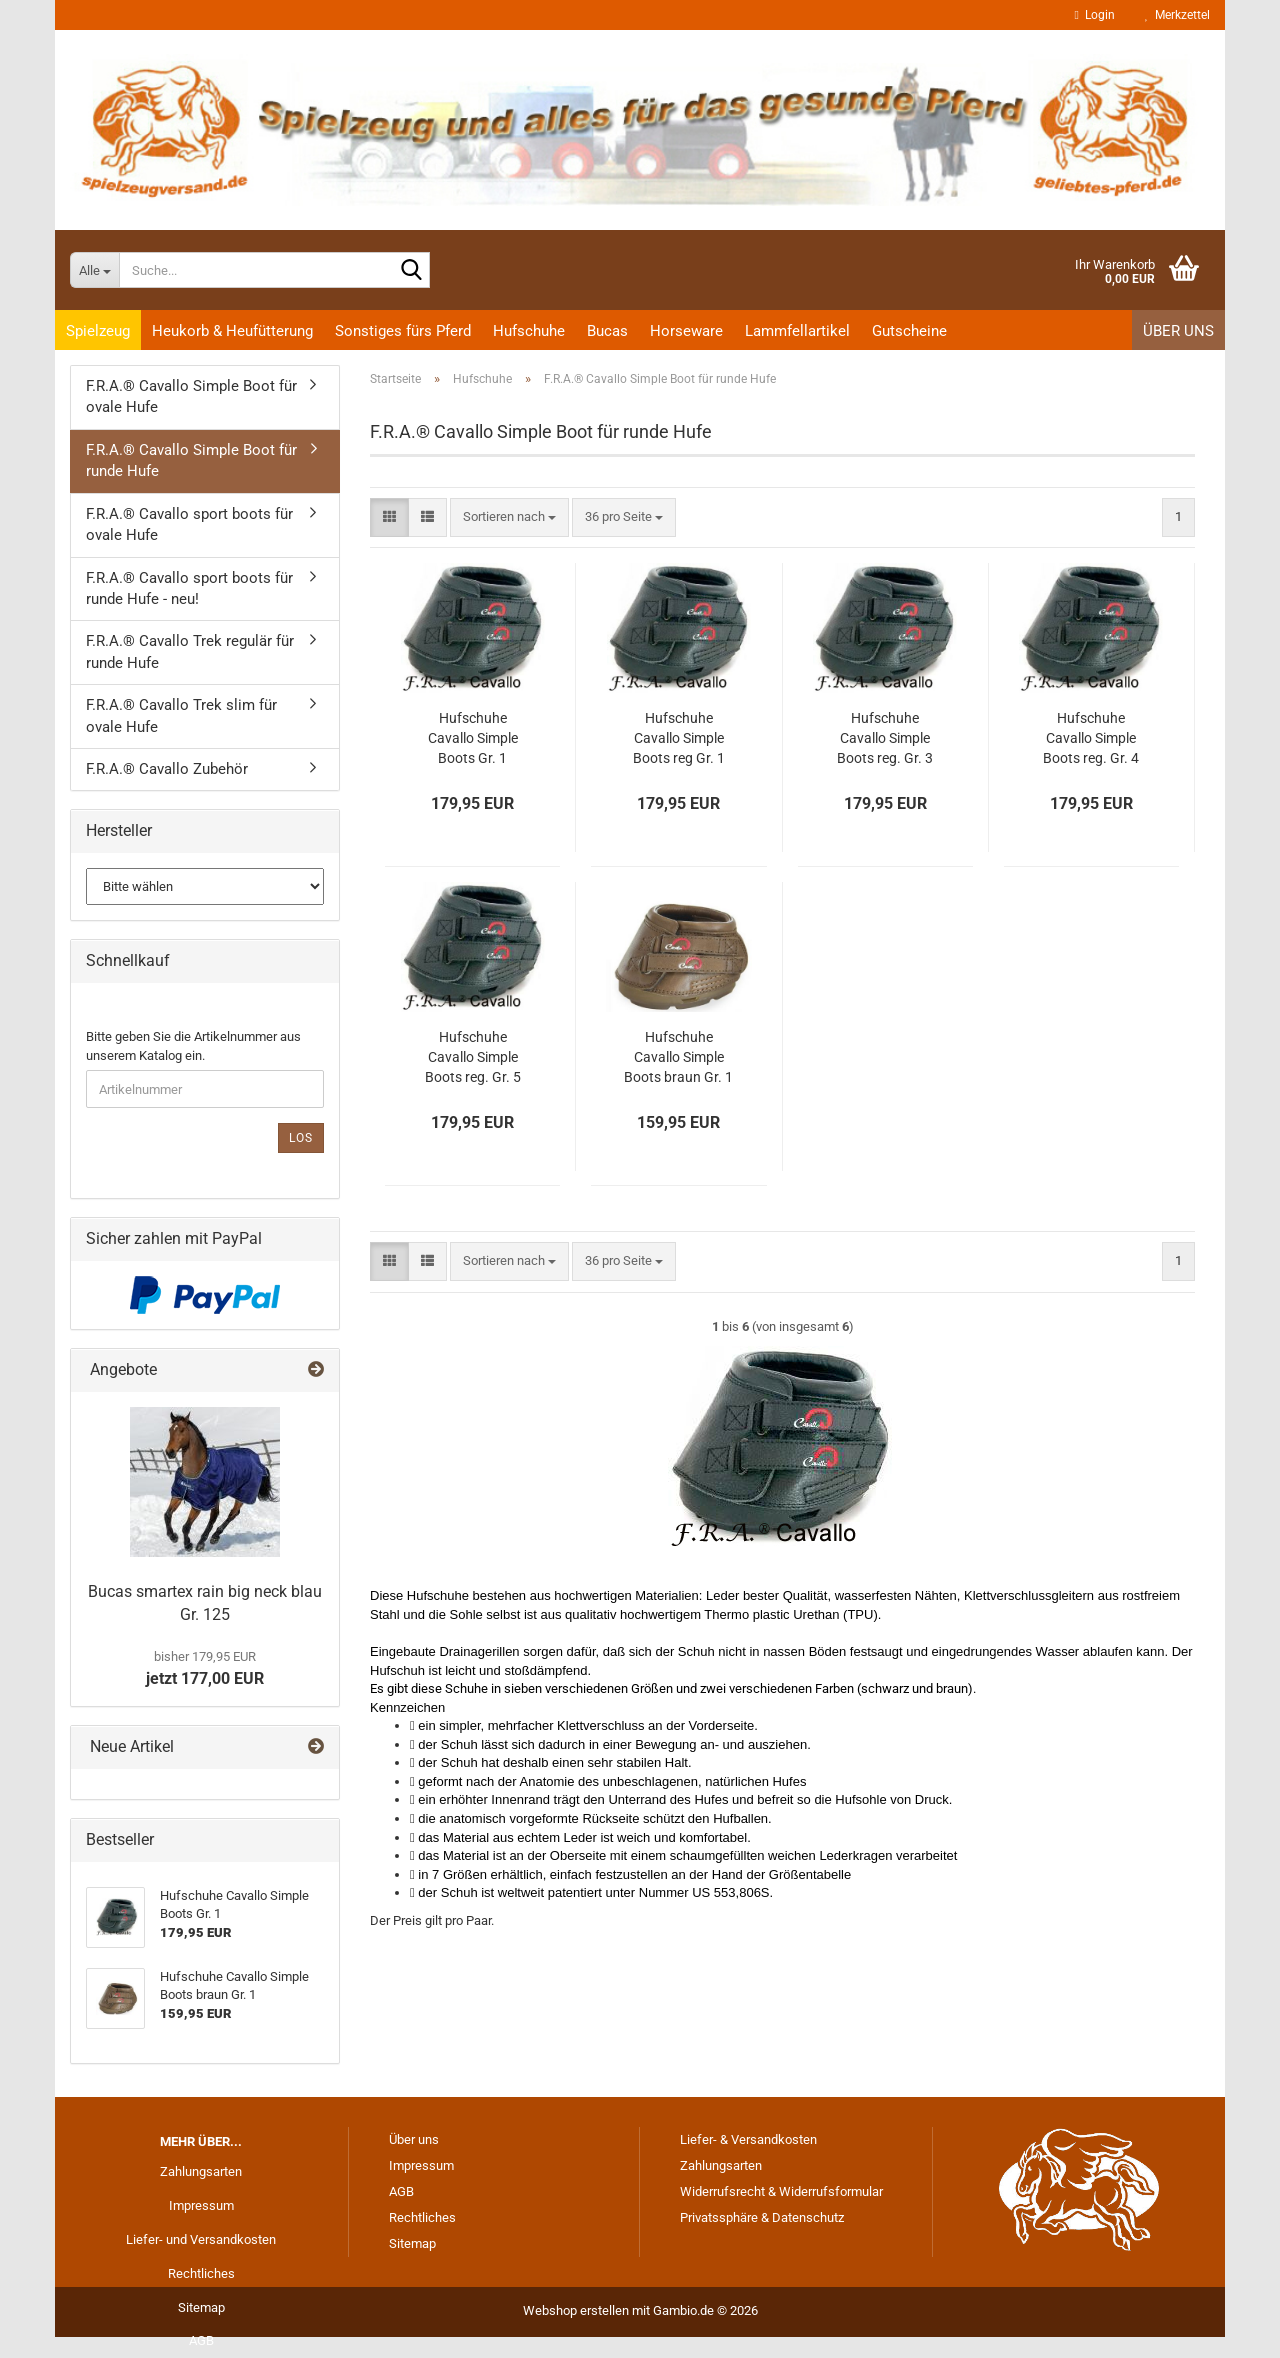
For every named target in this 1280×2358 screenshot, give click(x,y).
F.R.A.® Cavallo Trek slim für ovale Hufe (181, 715)
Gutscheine (909, 331)
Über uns (1178, 331)
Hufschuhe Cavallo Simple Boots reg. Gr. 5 (473, 1057)
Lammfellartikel (797, 331)
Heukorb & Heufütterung (232, 331)
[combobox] (509, 517)
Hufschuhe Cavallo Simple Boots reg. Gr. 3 (885, 738)
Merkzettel (1177, 15)
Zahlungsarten (201, 2171)
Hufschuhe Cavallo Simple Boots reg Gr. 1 (679, 738)
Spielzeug (98, 331)
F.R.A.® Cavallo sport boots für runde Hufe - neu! (189, 588)
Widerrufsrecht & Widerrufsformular (781, 2191)
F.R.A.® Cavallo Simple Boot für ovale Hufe (191, 396)
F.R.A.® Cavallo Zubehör (167, 769)
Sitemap (201, 2307)
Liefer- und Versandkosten (201, 2239)
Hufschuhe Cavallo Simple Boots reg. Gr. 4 (1091, 738)
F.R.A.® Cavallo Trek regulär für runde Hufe (190, 651)
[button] (389, 517)
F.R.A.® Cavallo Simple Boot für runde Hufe (191, 460)
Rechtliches (201, 2273)
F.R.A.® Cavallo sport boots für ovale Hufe (189, 524)
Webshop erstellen (576, 2310)
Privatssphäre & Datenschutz (762, 2217)
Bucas (607, 331)
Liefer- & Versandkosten (748, 2139)
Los (301, 1138)
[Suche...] (94, 270)
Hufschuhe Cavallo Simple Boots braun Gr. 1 (678, 1057)
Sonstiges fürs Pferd (403, 331)
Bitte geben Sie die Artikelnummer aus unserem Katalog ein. (193, 1046)
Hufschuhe (529, 331)
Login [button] (1095, 15)
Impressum (201, 2205)
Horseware (686, 331)
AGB (201, 2340)
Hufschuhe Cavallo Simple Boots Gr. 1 (473, 738)
